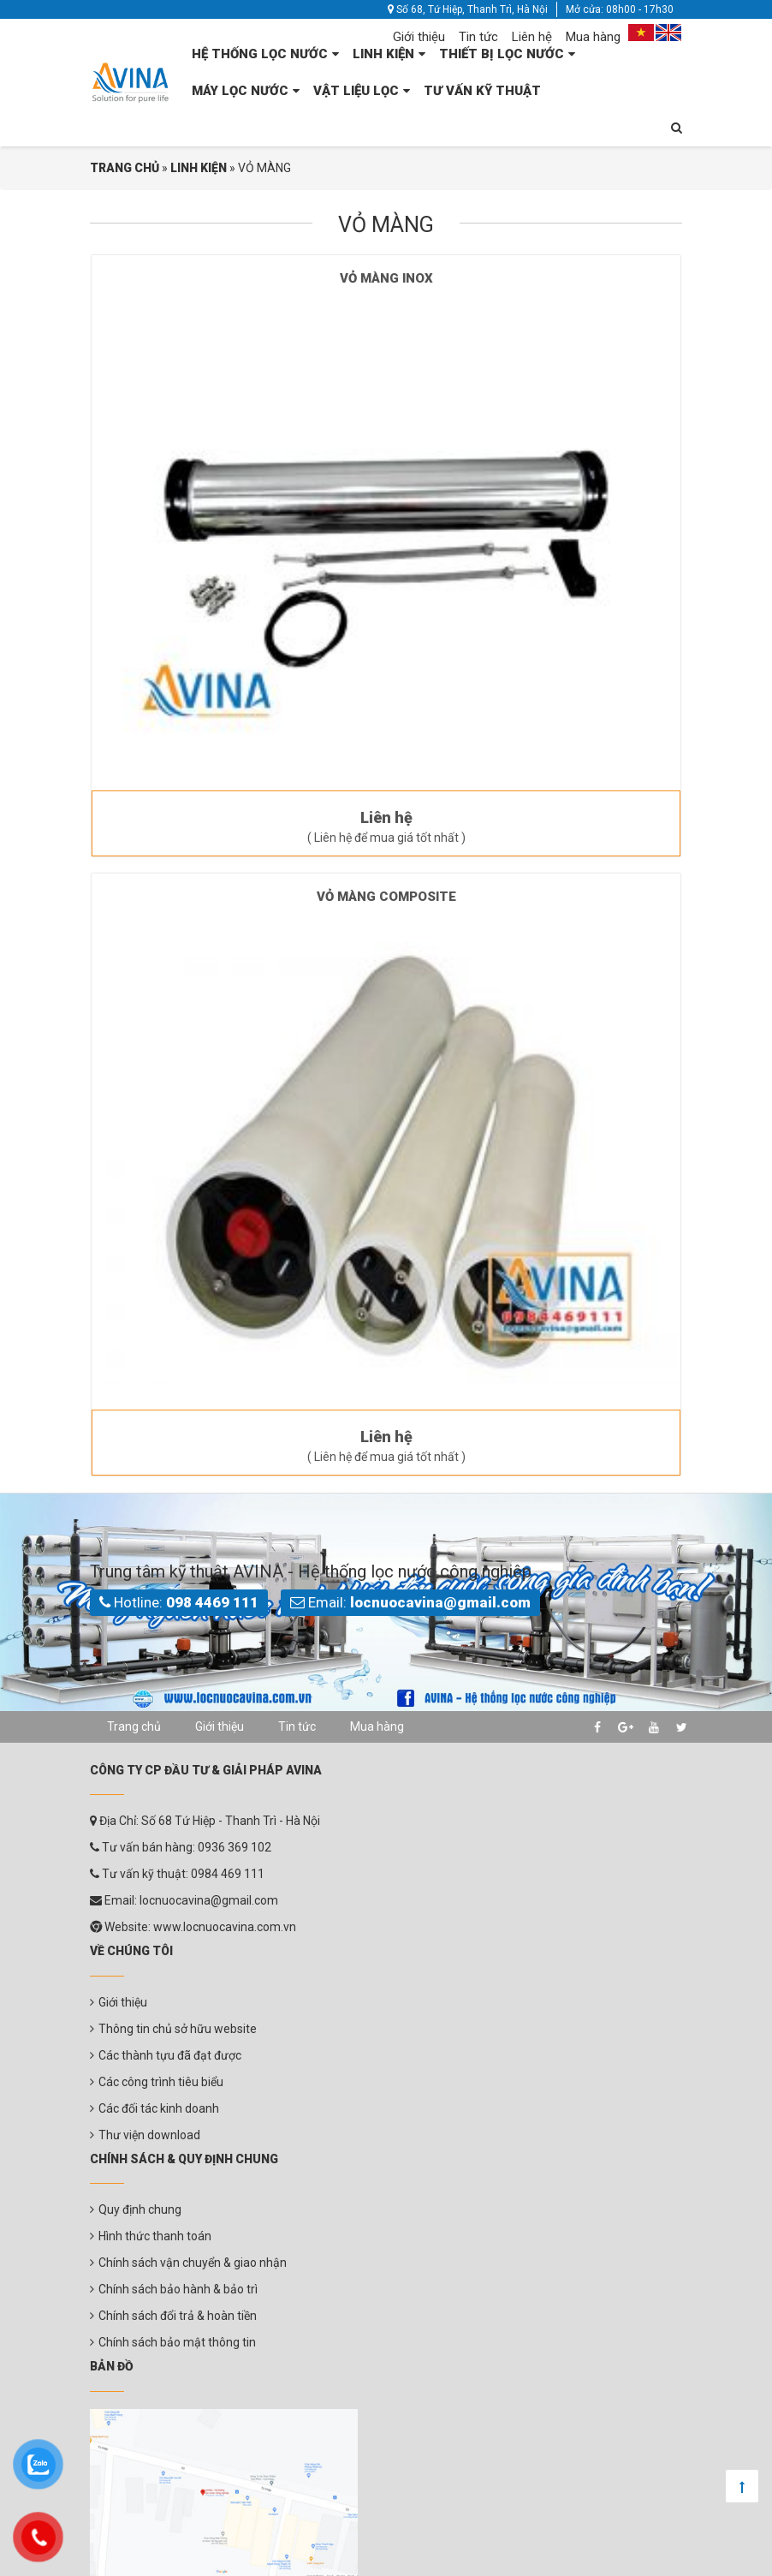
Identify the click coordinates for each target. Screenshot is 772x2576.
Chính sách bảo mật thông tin (177, 2342)
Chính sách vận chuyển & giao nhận (192, 2262)
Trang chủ (134, 1726)
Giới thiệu (419, 37)
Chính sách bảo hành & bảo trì (178, 2289)
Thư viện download (149, 2135)
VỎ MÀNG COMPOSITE (386, 896)
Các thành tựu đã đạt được (169, 2055)
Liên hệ (532, 37)
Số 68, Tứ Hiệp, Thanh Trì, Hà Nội (468, 9)
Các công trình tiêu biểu (160, 2082)
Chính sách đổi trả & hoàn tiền (177, 2316)
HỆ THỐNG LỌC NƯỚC (260, 54)
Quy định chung (139, 2209)
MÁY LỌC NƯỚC (240, 90)
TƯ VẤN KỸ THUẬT (482, 90)
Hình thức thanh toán (154, 2236)
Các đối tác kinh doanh (158, 2108)
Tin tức (478, 37)
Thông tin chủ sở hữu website (177, 2029)
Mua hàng (593, 37)
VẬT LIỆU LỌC (356, 90)
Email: (410, 1602)
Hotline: (178, 1602)
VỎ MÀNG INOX (386, 278)
